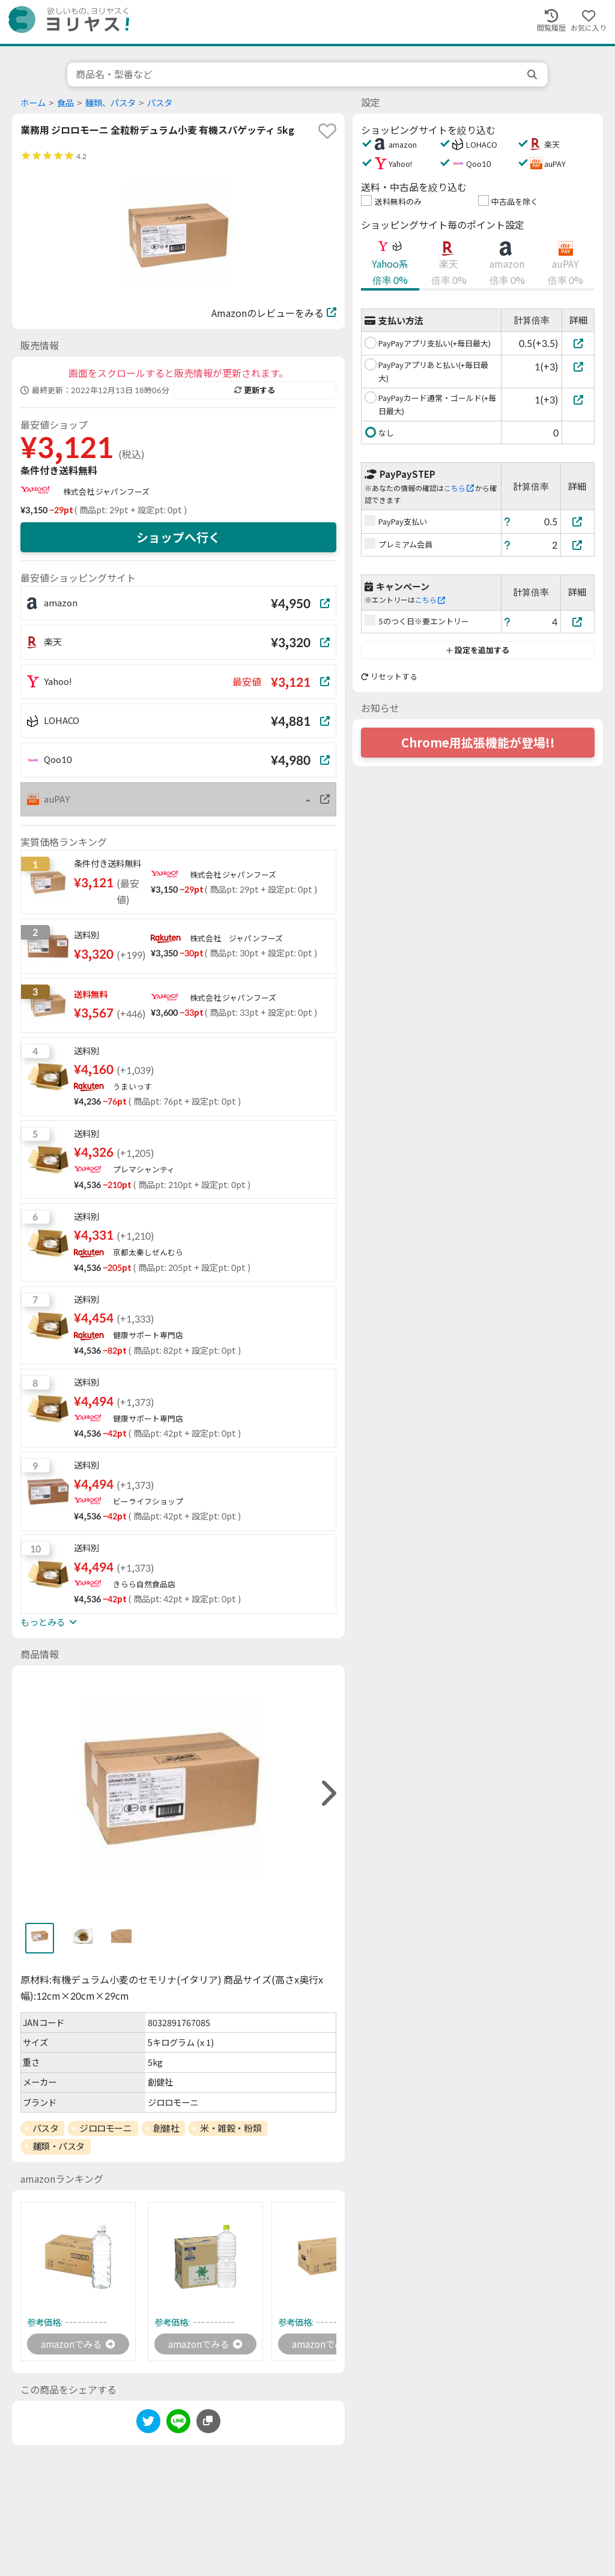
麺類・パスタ (58, 2146)
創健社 (166, 2128)
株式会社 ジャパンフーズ (106, 491)
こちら (459, 488)
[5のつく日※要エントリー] (578, 622)
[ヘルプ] (507, 521)
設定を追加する (477, 650)
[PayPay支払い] (578, 521)
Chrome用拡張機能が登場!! (478, 742)
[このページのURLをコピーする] (208, 2422)
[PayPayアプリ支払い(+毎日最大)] (578, 343)
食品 (65, 103)
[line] (178, 2424)
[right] (327, 1793)
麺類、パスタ (110, 103)
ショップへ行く (178, 537)
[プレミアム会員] (578, 545)
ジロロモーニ (105, 2128)
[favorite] (327, 131)
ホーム (33, 103)
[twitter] (148, 2424)
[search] (533, 74)
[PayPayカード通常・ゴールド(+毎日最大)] (578, 399)
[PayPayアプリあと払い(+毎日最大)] (578, 366)
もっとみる (48, 1622)
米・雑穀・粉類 (230, 2128)
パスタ (159, 103)
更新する (254, 390)
